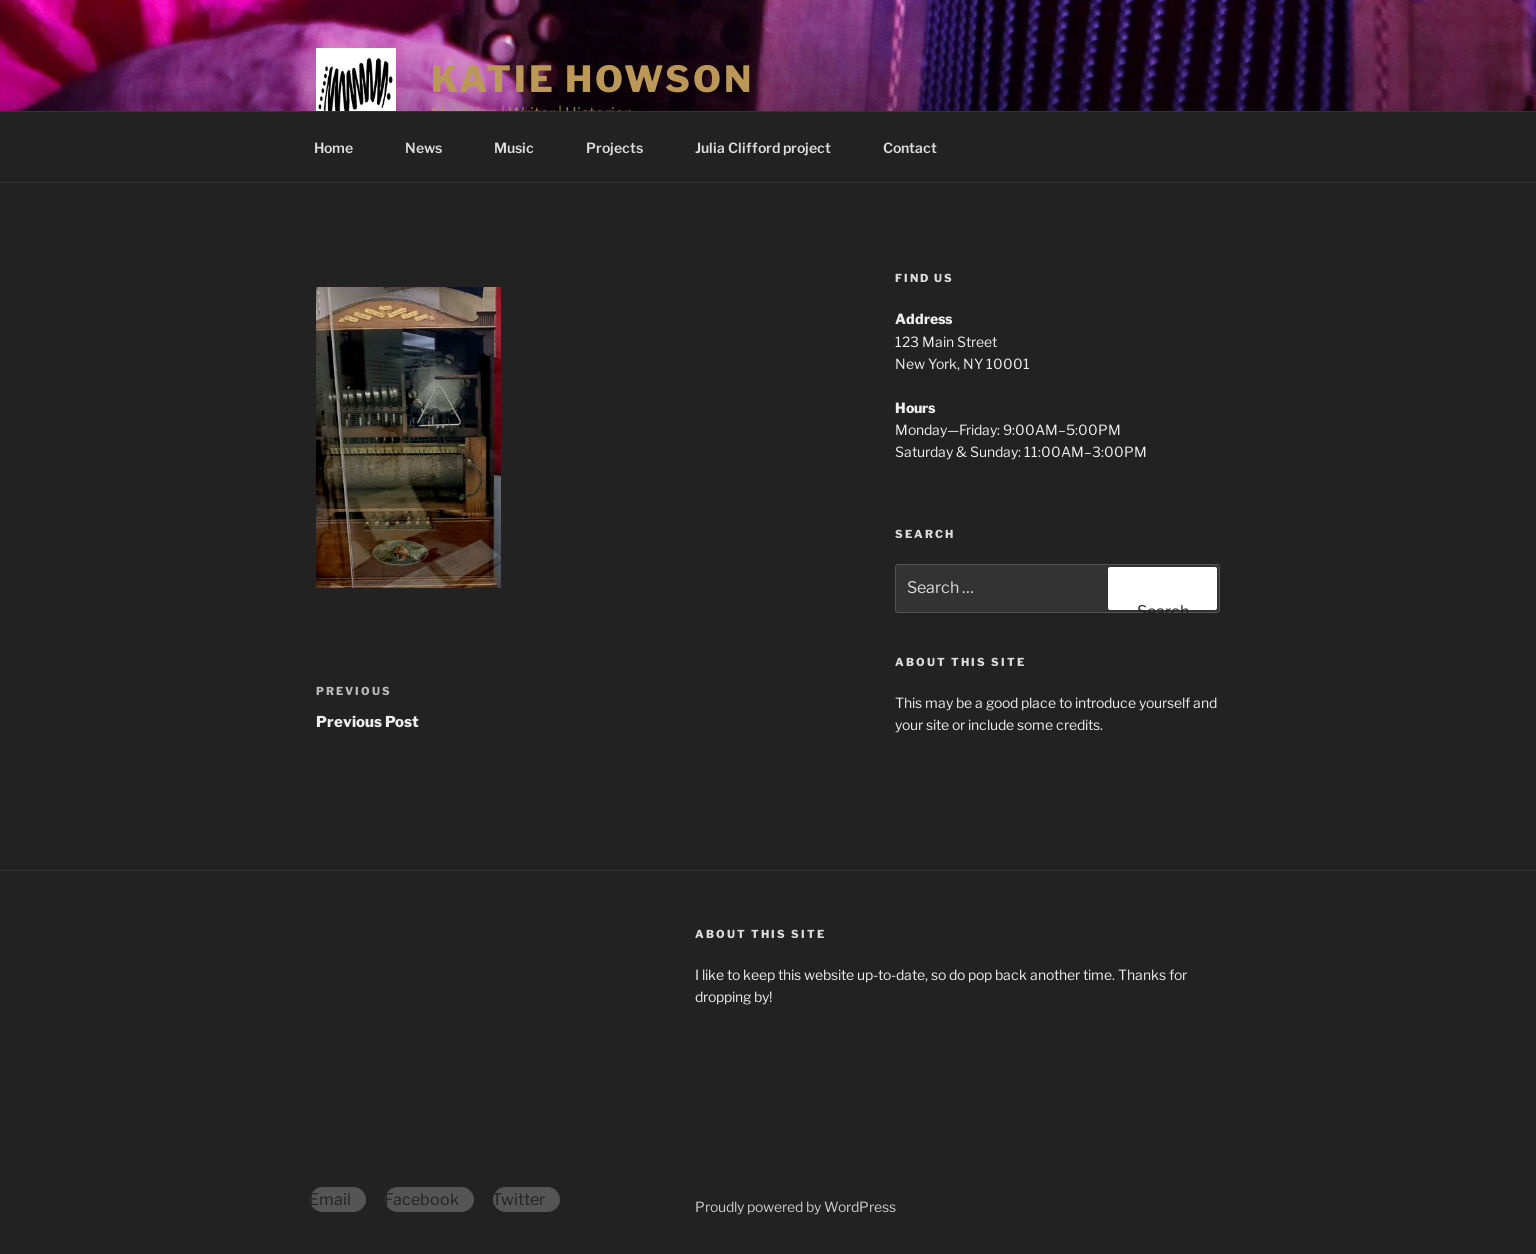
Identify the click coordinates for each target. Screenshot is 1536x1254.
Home (343, 147)
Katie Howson (592, 79)
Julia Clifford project (772, 147)
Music (523, 147)
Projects (624, 147)
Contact (910, 147)
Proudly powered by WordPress (795, 1206)
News (433, 147)
